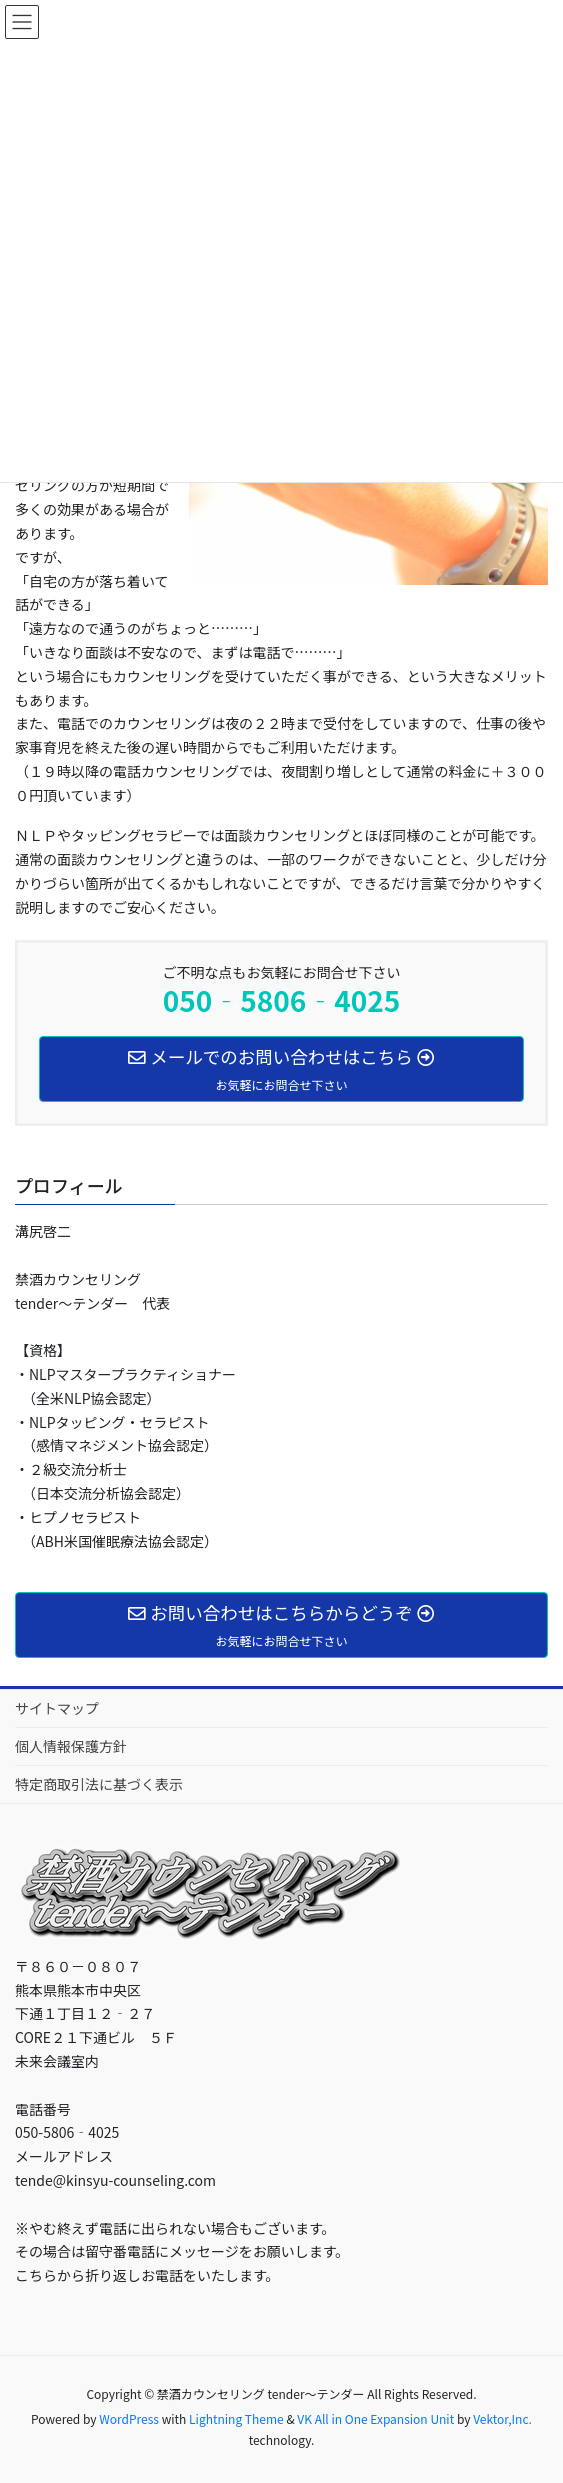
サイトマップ (57, 1708)
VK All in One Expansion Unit (375, 2418)
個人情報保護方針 (71, 1746)
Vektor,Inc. (502, 2418)
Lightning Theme (236, 2418)
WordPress (129, 2418)
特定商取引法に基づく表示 (99, 1784)
